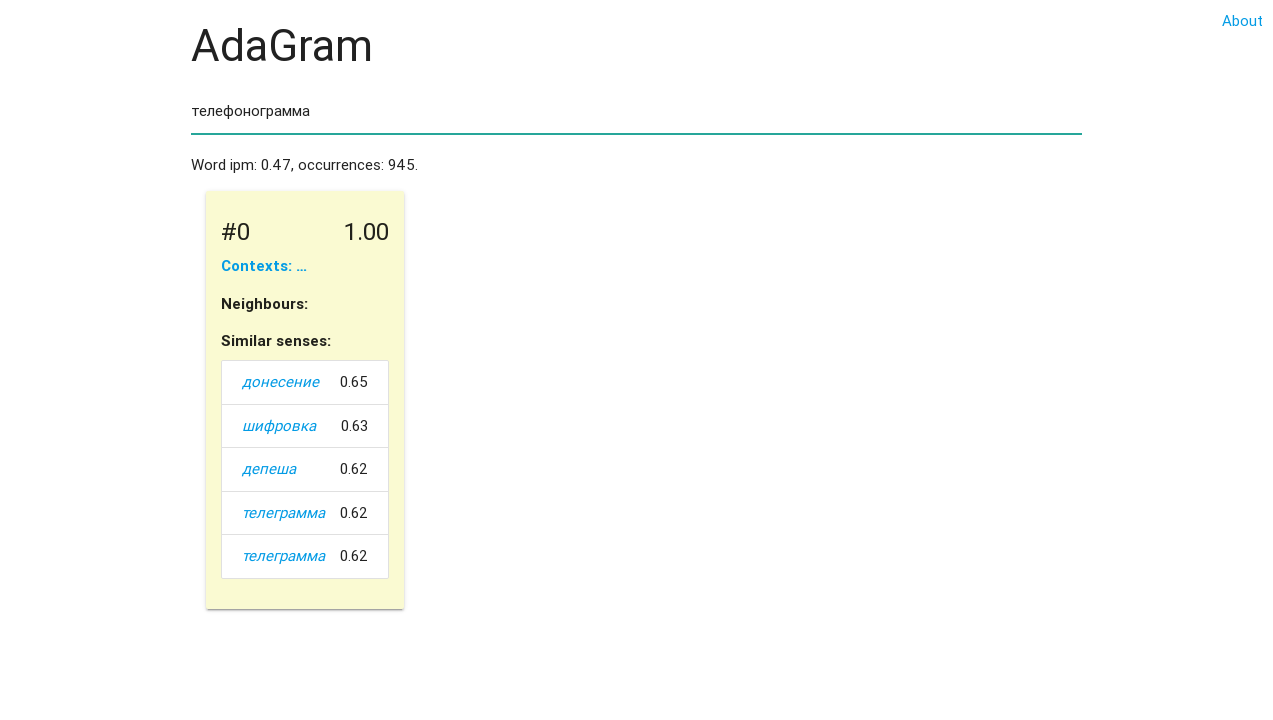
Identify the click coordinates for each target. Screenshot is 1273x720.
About (1242, 20)
